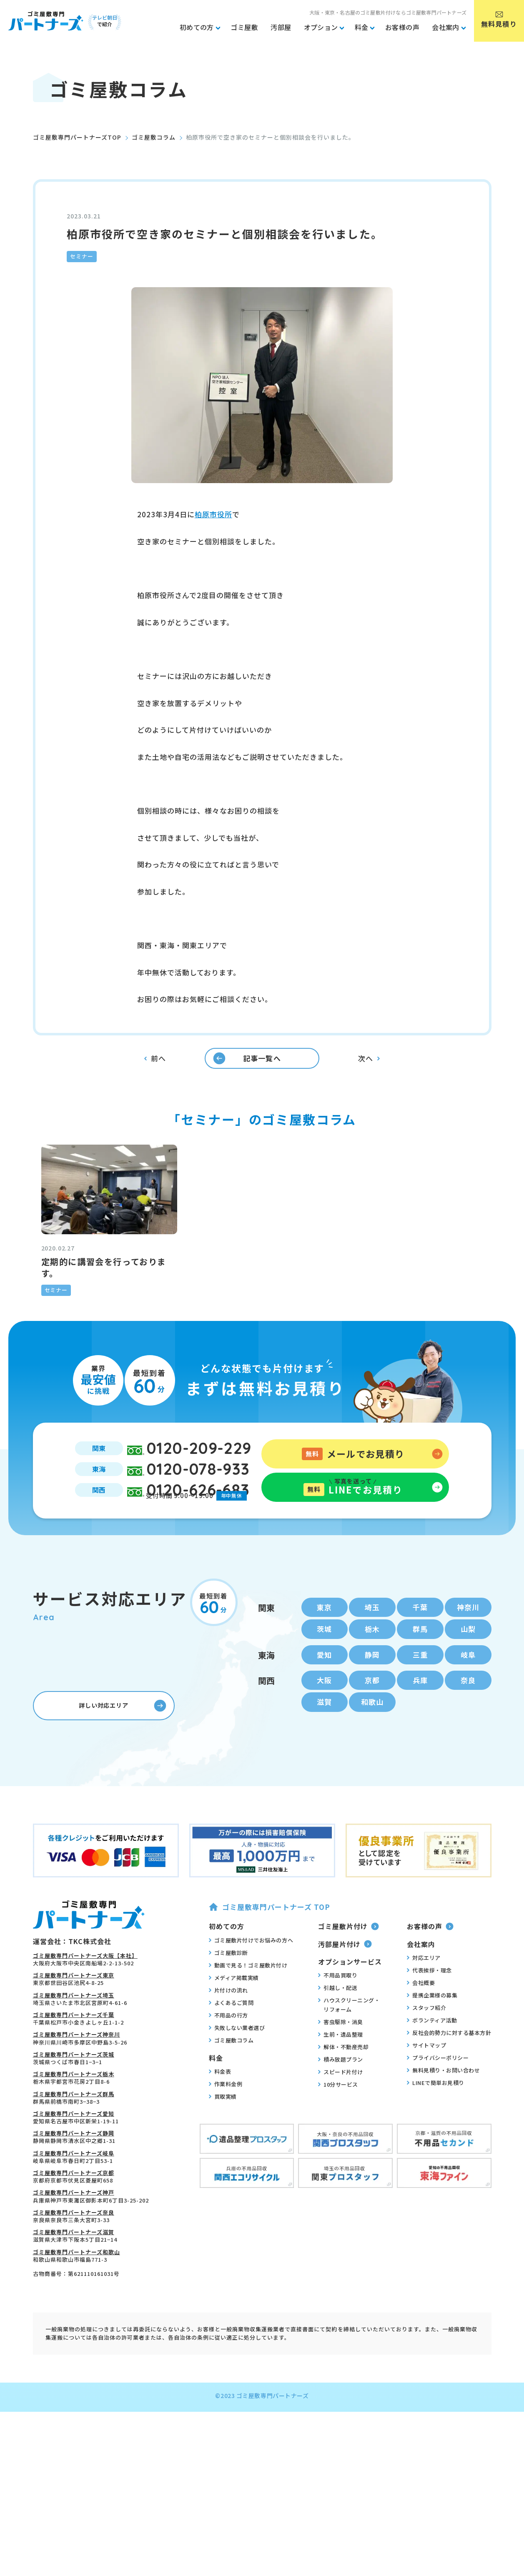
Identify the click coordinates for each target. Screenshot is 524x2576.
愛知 (324, 1722)
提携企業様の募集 (432, 2067)
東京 (324, 1672)
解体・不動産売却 (343, 2119)
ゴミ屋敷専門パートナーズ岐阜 (73, 2225)
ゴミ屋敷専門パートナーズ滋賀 (73, 2304)
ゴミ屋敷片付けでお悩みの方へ (251, 2012)
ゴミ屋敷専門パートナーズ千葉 (73, 2087)
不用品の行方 (228, 2087)
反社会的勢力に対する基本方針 (449, 2104)
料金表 (220, 2143)
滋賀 (324, 1773)
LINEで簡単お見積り (435, 2154)
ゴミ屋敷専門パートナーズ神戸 (73, 2265)
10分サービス (338, 2157)
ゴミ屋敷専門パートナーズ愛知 (73, 2186)
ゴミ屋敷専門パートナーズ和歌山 (76, 2324)
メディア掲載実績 (234, 2049)
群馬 (420, 1695)
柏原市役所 (213, 514)
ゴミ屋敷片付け (348, 1998)
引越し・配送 (337, 2060)
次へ (369, 1074)
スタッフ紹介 (426, 2079)
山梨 (468, 1695)
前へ (155, 1075)
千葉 (420, 1672)
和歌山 (372, 1773)
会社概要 (421, 2054)
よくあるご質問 (231, 2074)
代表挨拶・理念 (429, 2042)
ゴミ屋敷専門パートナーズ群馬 (73, 2166)
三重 (420, 1722)
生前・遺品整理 (340, 2106)
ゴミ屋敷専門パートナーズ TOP (269, 1979)
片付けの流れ (228, 2062)
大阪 (324, 1749)
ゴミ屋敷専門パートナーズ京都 (73, 2245)
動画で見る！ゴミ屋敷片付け (248, 2037)
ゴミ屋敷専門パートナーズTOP (77, 137)
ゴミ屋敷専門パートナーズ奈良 (73, 2284)
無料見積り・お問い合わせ (443, 2142)
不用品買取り (337, 2047)
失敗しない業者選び (237, 2099)
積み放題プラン (340, 2131)
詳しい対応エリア (119, 1778)
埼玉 (372, 1672)
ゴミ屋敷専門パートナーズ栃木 (73, 2146)
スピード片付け (340, 2144)
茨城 (324, 1695)
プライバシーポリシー (438, 2129)
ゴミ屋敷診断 (228, 2024)
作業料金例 (226, 2156)
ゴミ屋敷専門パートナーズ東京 (73, 2048)
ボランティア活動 (432, 2092)
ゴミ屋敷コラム (154, 137)
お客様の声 (430, 1998)
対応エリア (424, 2029)
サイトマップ (426, 2117)
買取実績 (223, 2168)
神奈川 (468, 1672)
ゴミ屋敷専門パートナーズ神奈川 (76, 2107)
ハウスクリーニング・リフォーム (349, 2077)
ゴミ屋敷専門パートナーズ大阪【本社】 (85, 2028)
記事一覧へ (240, 1075)
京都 (372, 1749)
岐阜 (468, 1722)
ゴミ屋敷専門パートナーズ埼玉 (73, 2067)
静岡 (372, 1722)
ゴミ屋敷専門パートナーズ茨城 (73, 2126)
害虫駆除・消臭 (340, 2094)
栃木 (372, 1695)
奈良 (468, 1749)
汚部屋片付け (345, 2016)
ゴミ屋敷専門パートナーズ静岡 (73, 2206)
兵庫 (420, 1749)
